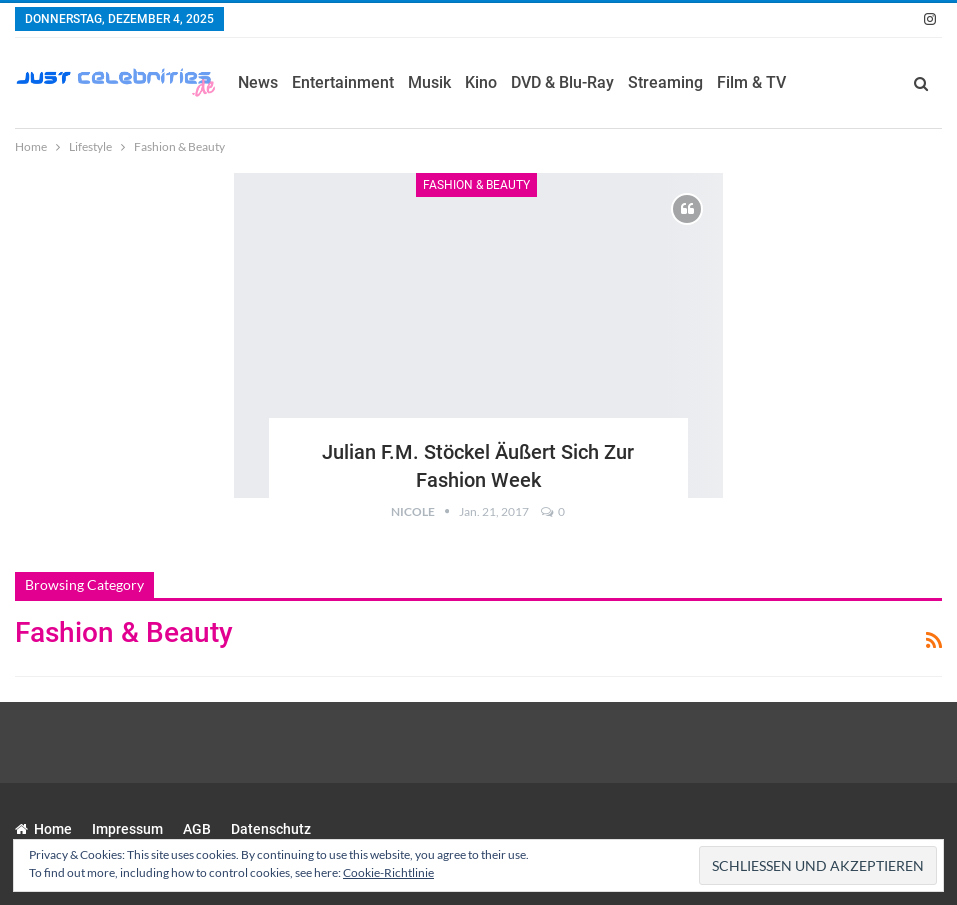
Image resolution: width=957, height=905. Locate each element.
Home (43, 829)
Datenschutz (271, 829)
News (258, 82)
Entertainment (343, 82)
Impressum (127, 829)
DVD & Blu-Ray (562, 82)
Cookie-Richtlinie (388, 872)
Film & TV (751, 82)
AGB (197, 829)
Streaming (665, 82)
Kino (481, 82)
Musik (429, 82)
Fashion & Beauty (476, 185)
